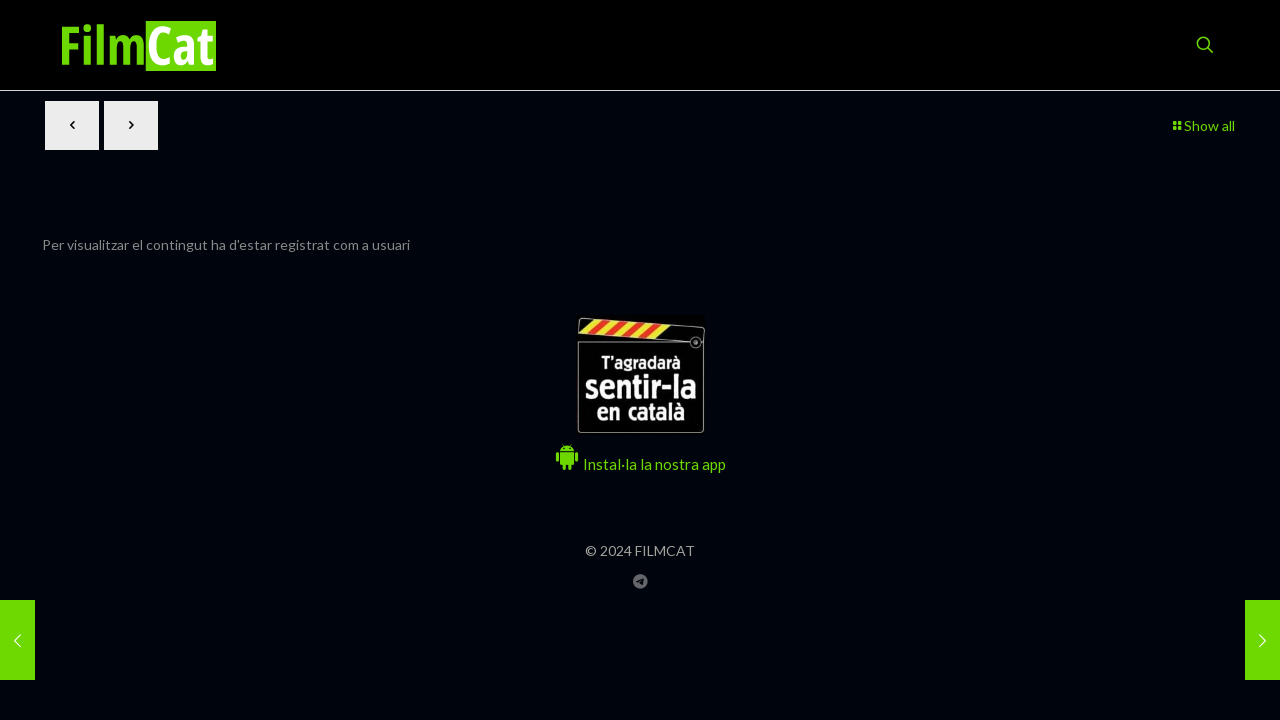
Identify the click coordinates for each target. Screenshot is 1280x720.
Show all (1202, 125)
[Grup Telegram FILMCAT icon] (640, 581)
